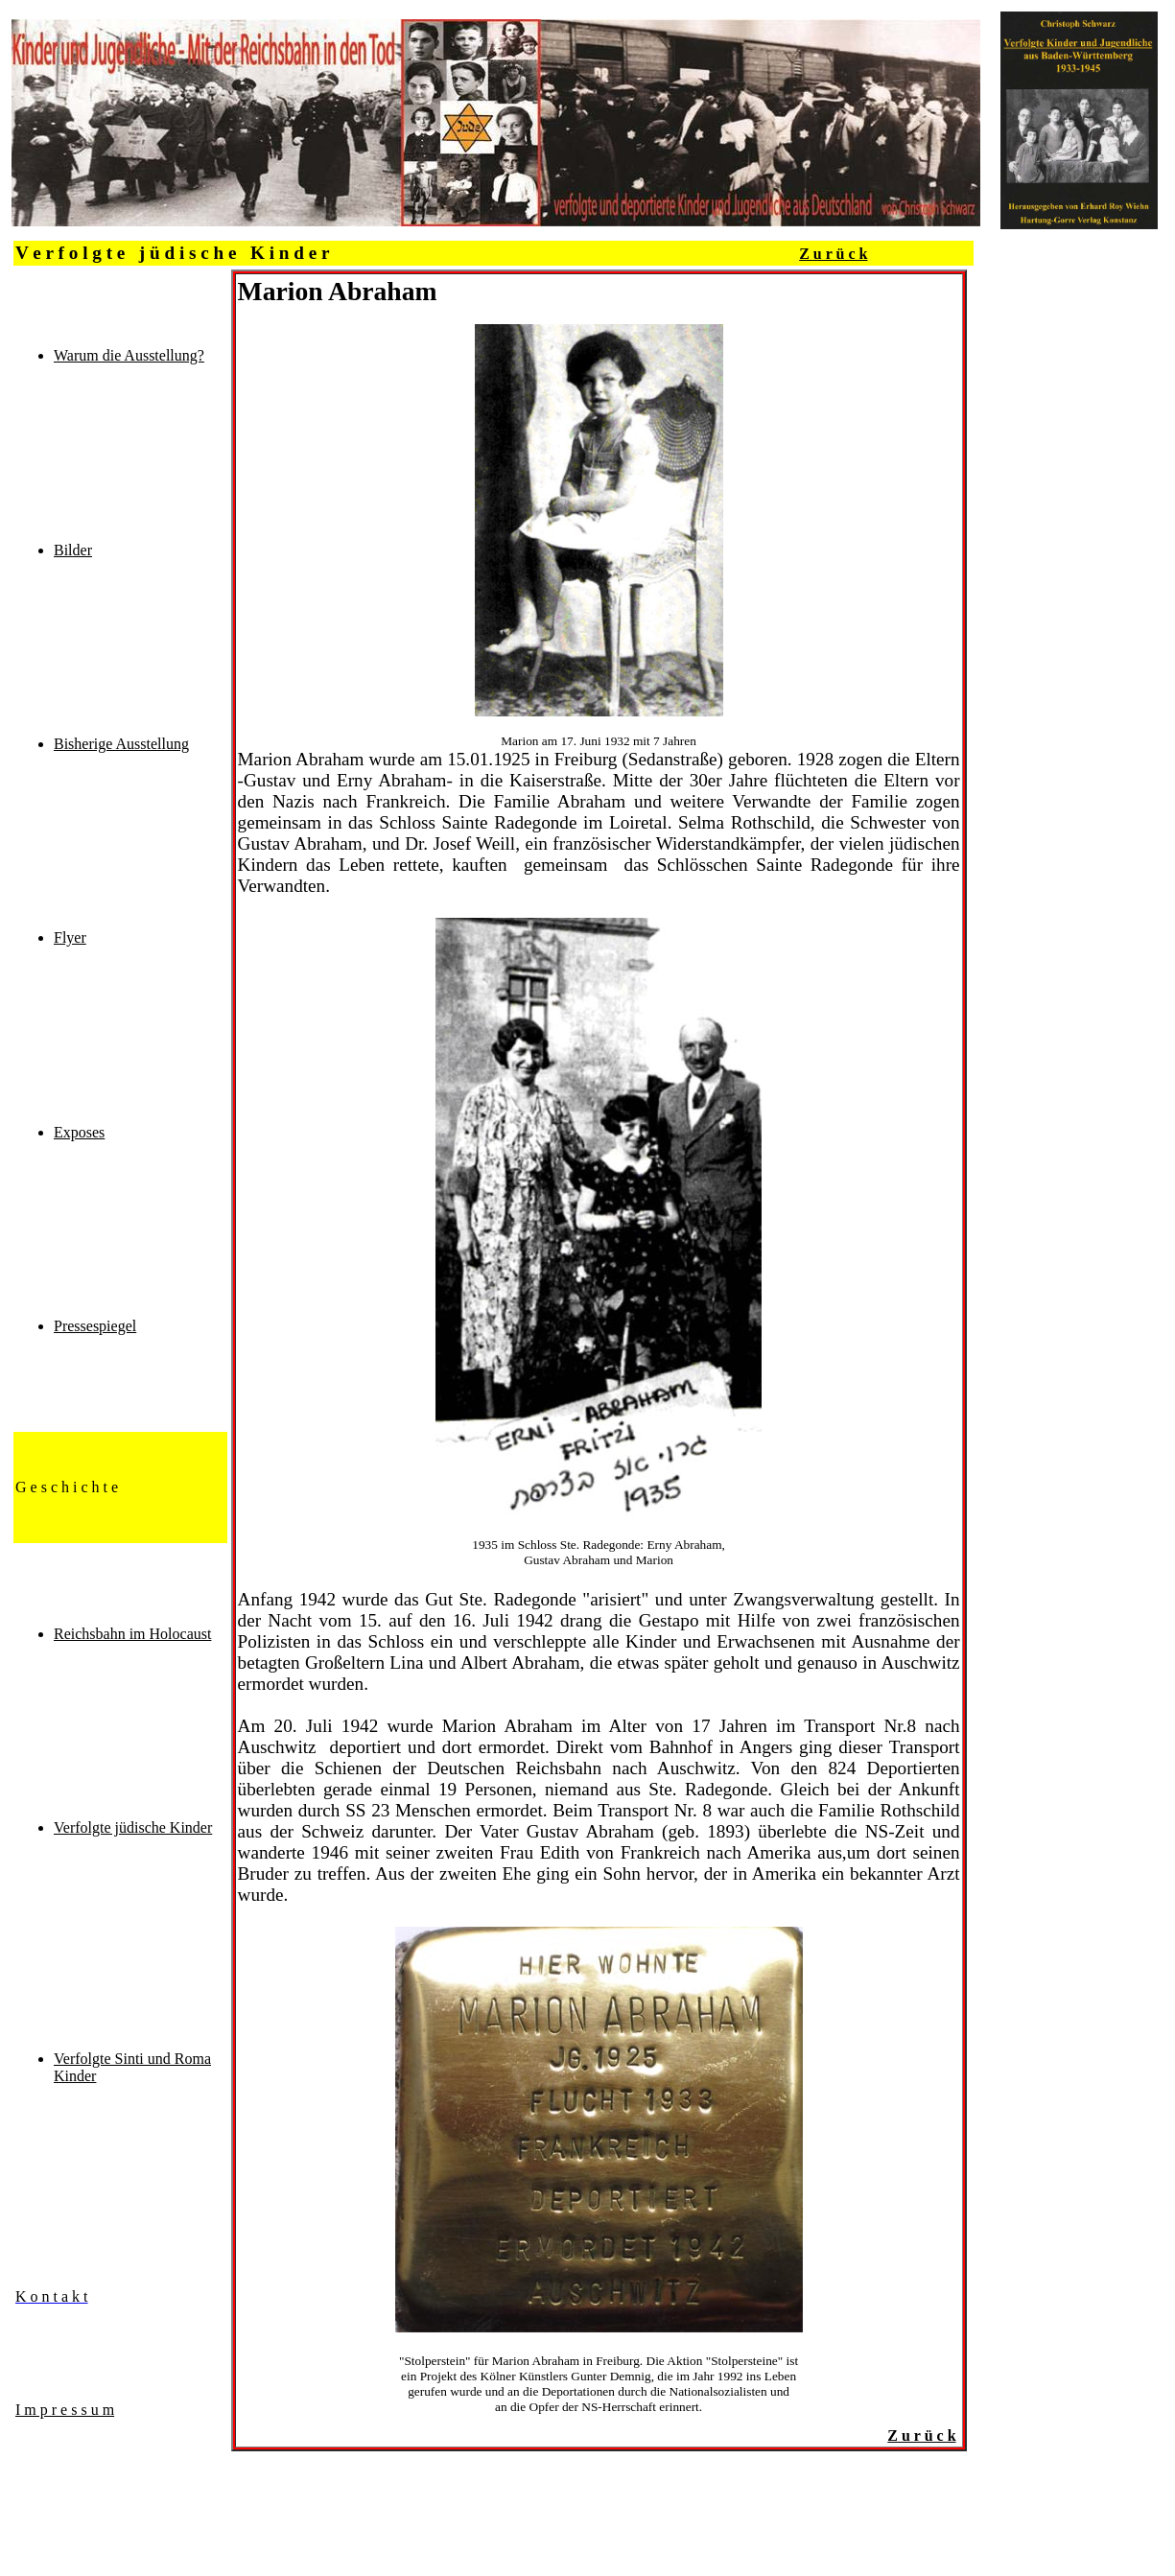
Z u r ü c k (833, 254)
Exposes (79, 1132)
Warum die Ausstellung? (129, 355)
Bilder (73, 550)
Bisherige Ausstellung (121, 744)
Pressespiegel (95, 1326)
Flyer (70, 937)
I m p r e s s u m (64, 2409)
